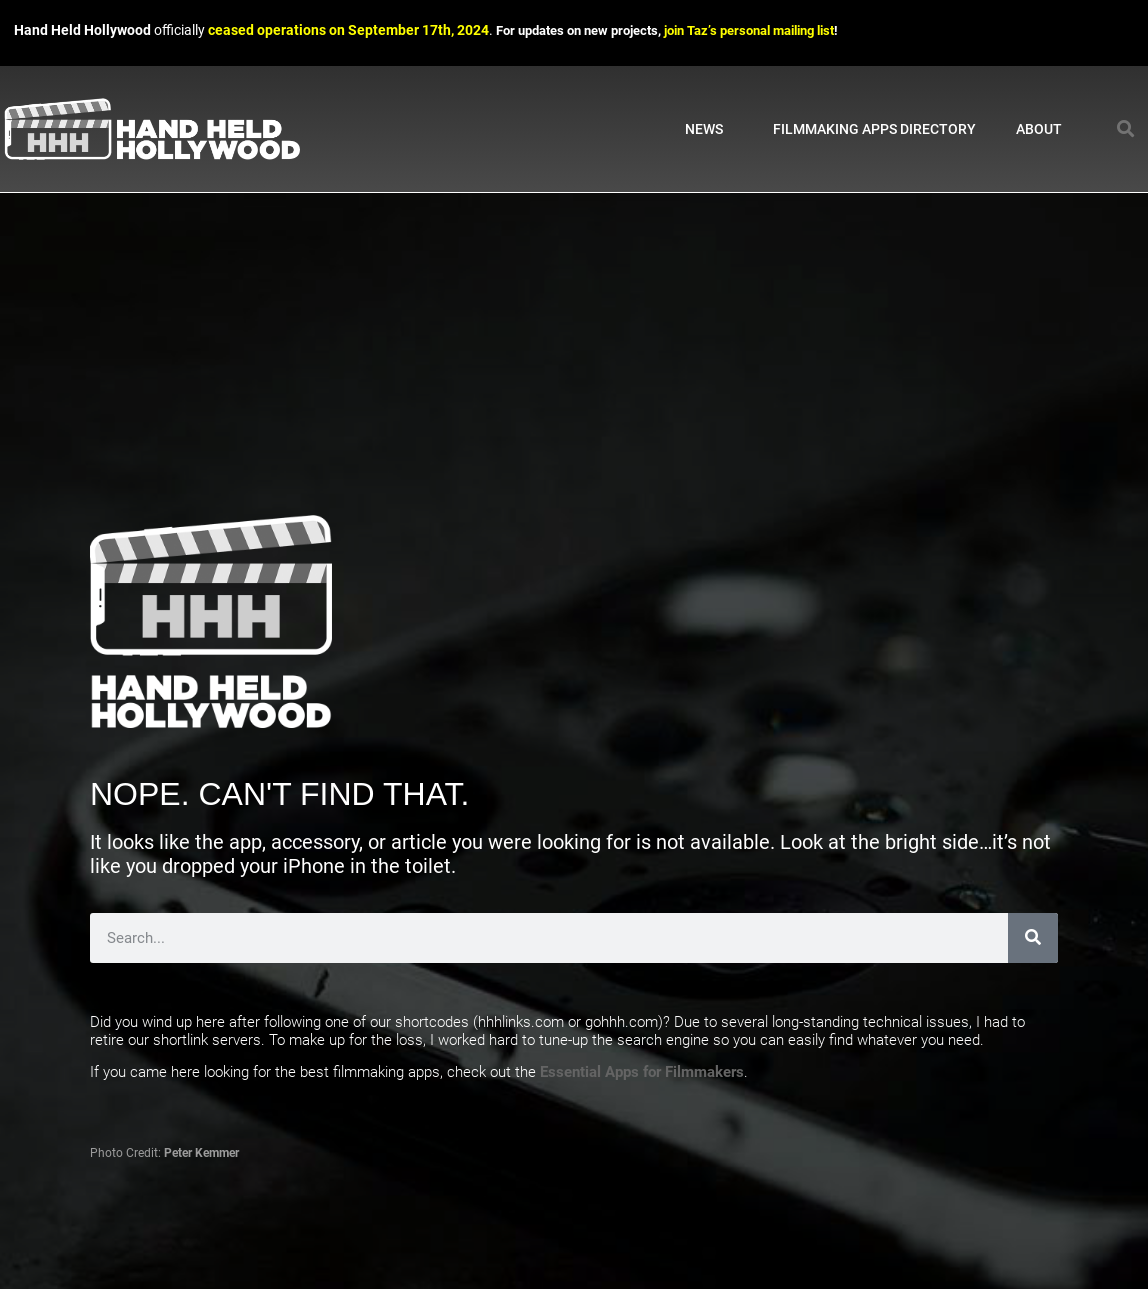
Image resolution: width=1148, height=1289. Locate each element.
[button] (1126, 129)
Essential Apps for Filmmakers (642, 1072)
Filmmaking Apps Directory (874, 129)
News (709, 129)
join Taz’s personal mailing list (749, 30)
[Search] (1033, 938)
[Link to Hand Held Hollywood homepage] (152, 129)
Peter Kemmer (201, 1153)
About (1044, 129)
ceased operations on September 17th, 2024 (348, 30)
